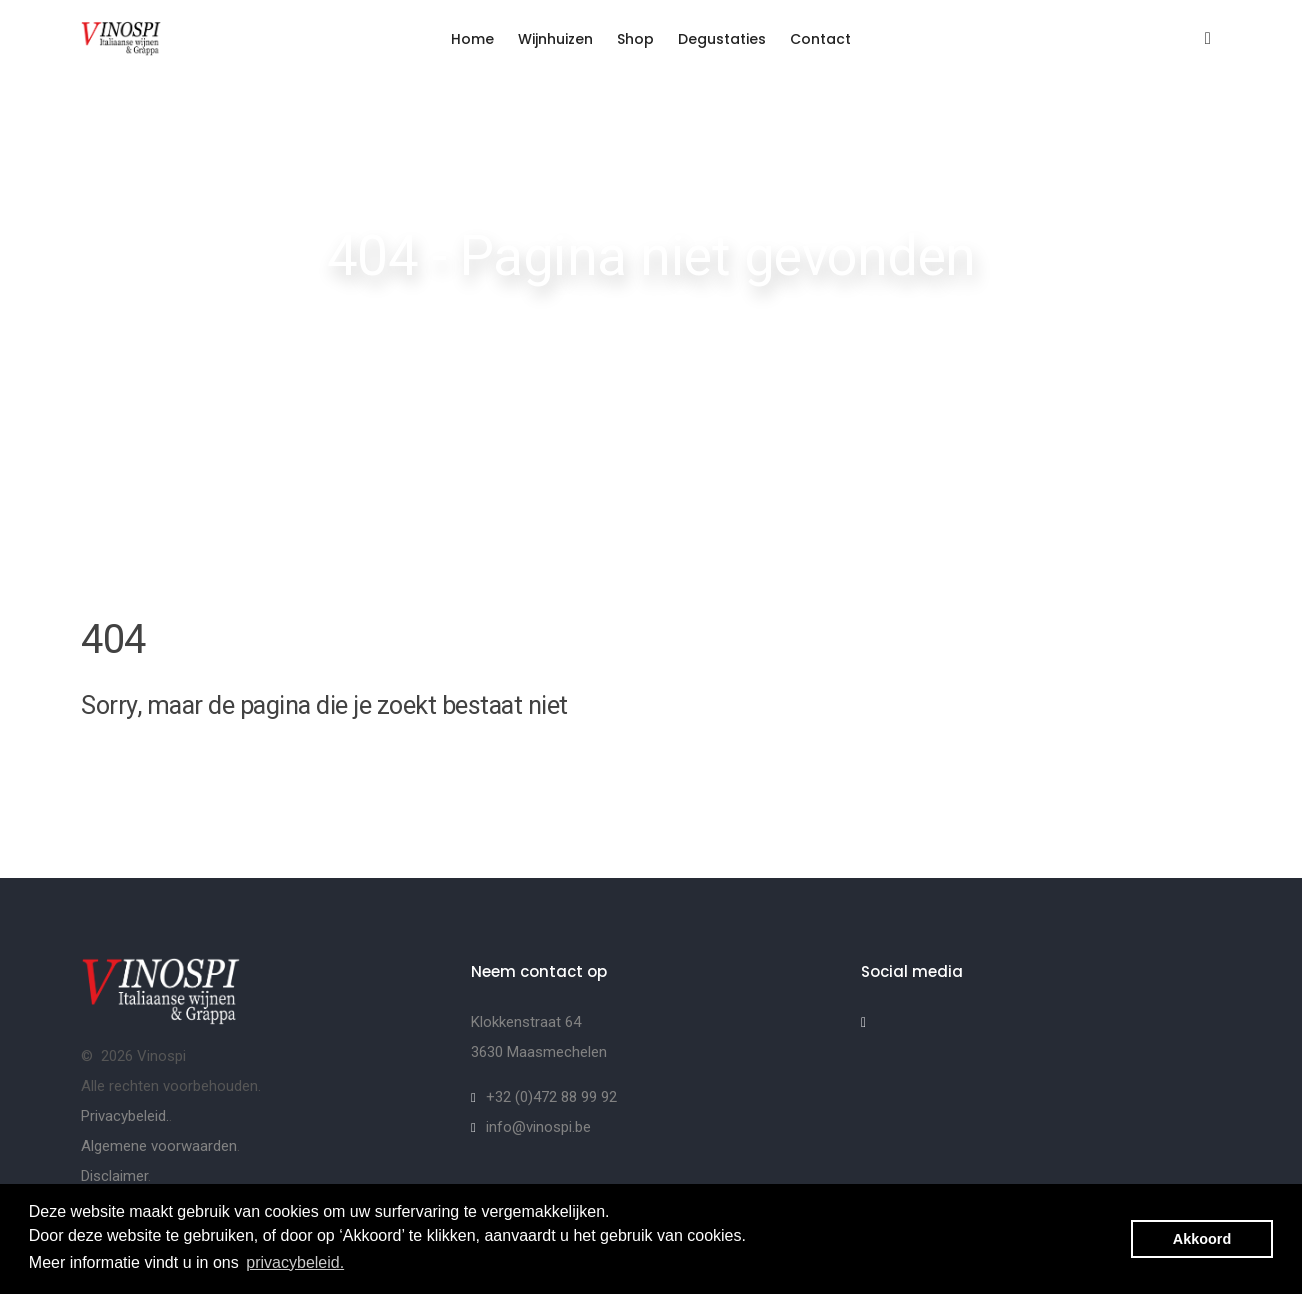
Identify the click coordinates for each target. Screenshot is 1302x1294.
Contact (820, 39)
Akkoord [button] (1202, 1239)
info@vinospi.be (538, 1127)
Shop (635, 39)
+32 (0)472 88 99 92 (551, 1097)
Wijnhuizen (555, 39)
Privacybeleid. (125, 1116)
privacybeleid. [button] (295, 1262)
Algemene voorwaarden (159, 1146)
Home (472, 39)
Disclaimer (114, 1176)
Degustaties (722, 39)
